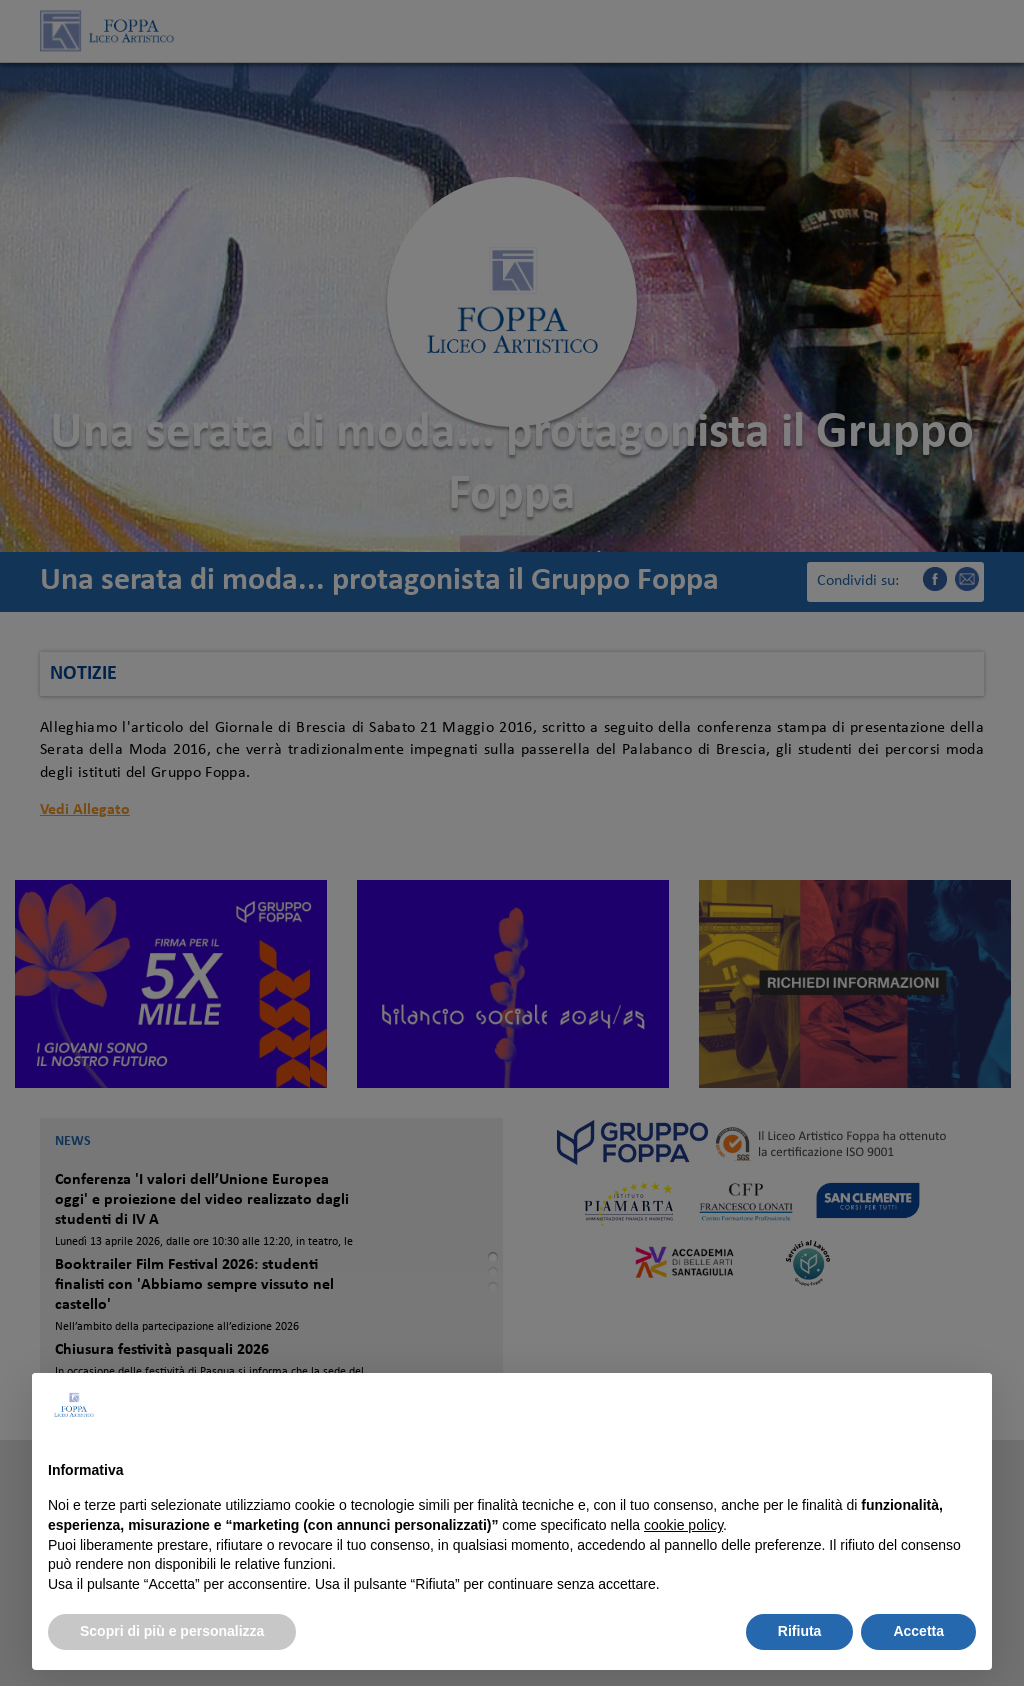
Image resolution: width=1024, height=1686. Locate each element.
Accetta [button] (918, 1631)
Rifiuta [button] (800, 1631)
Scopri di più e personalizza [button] (172, 1631)
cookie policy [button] (683, 1525)
